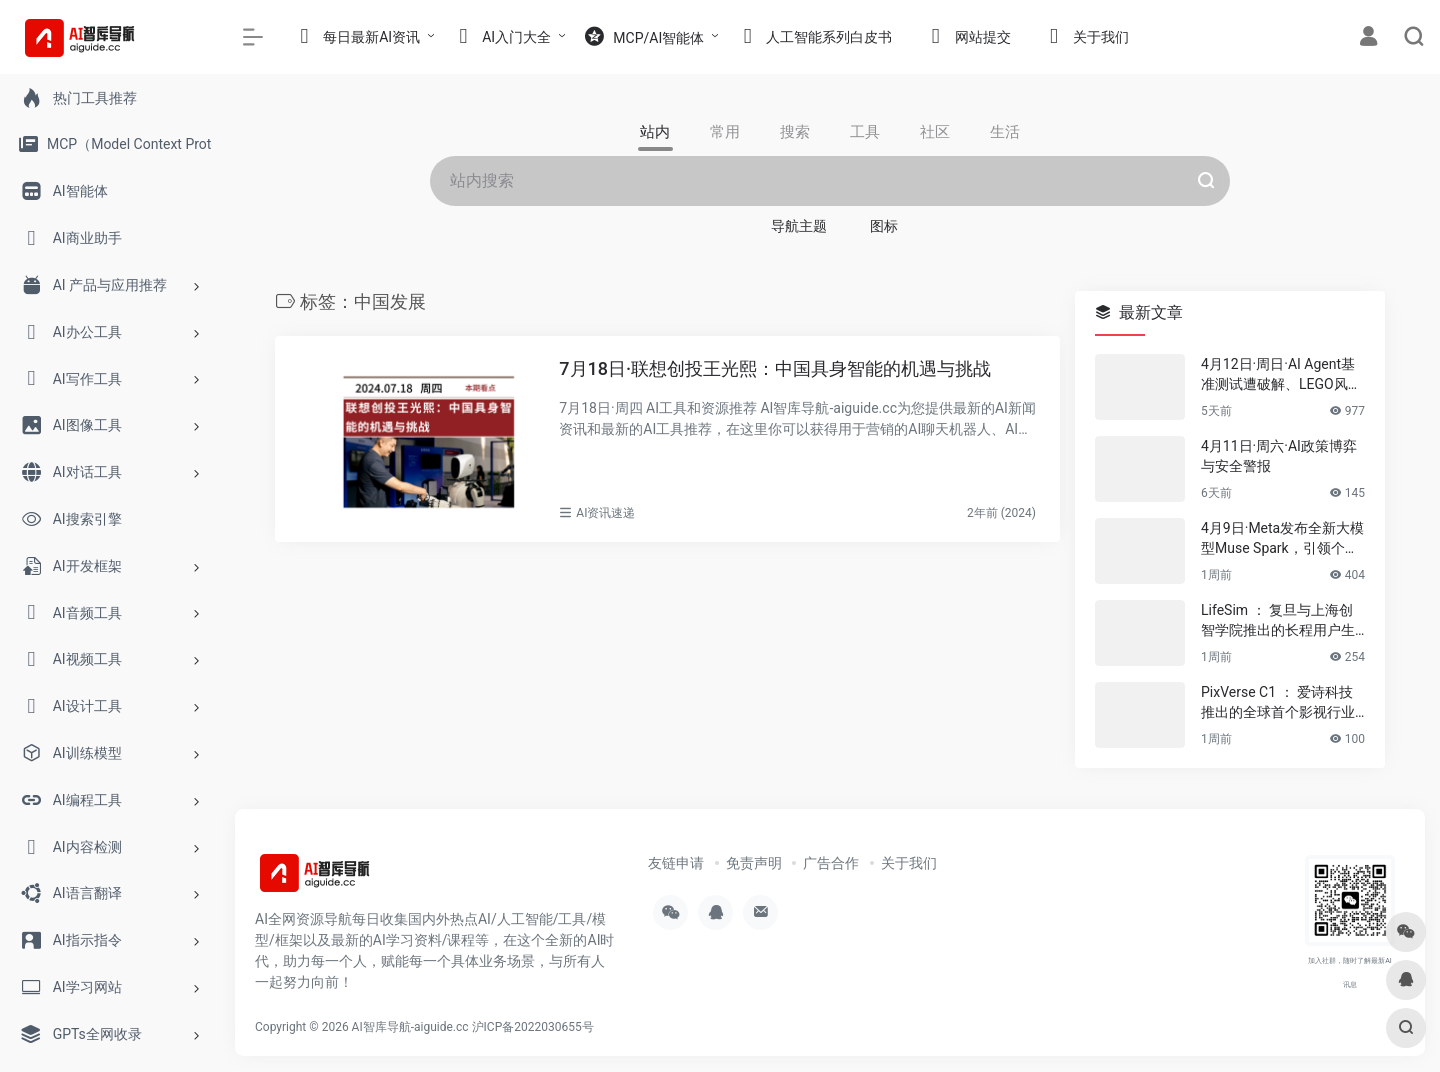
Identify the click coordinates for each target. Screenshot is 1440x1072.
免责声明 (754, 863)
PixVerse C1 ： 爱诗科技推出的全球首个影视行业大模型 (1278, 703)
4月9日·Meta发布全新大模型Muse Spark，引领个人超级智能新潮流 (1282, 539)
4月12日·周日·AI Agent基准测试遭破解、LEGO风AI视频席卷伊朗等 (1281, 375)
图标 (884, 226)
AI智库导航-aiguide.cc (410, 1027)
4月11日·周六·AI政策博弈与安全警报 (1279, 456)
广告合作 (831, 863)
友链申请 (676, 863)
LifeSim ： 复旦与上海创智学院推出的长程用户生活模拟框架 (1278, 621)
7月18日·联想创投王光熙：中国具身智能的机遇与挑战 (775, 368)
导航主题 (799, 226)
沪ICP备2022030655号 (533, 1027)
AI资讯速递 (605, 513)
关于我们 (909, 863)
